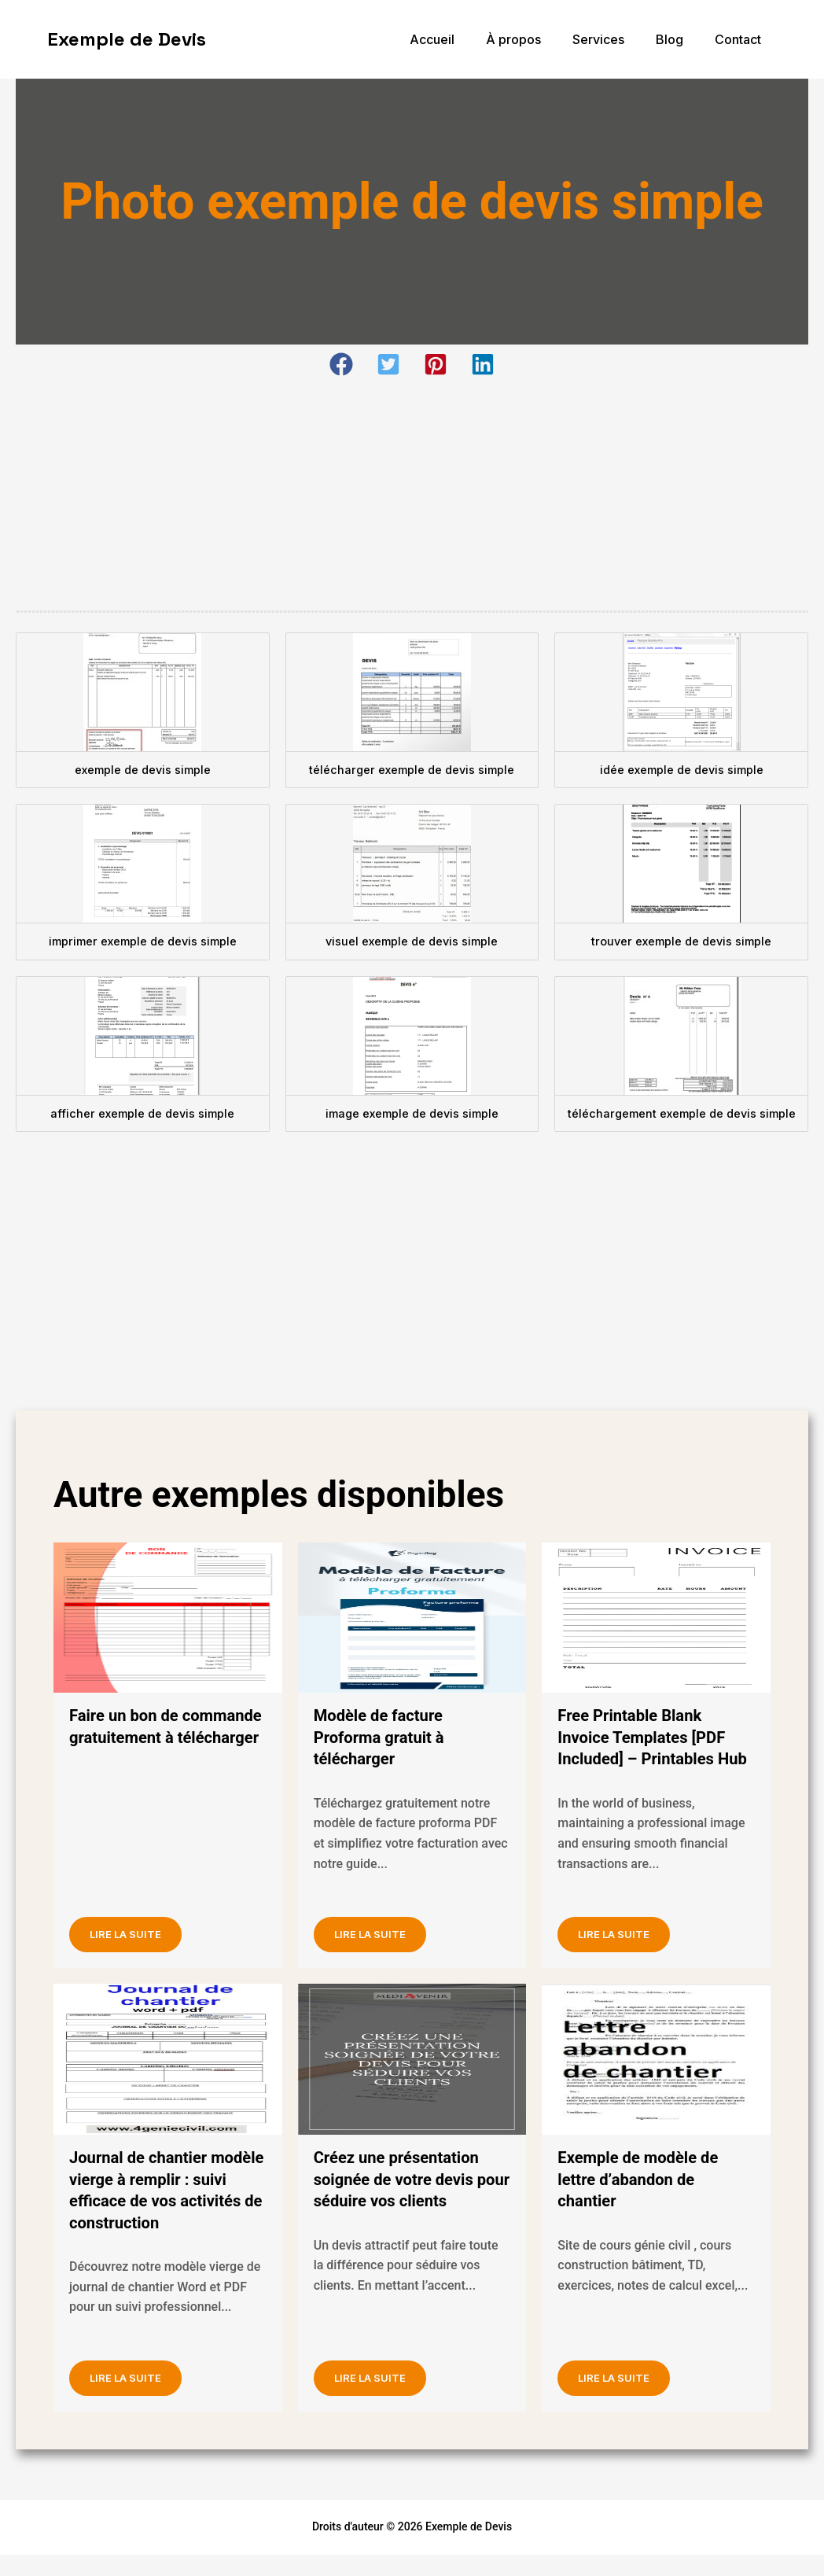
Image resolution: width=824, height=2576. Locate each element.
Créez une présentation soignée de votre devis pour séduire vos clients (406, 2200)
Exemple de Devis (126, 39)
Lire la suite (139, 1951)
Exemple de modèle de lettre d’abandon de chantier (645, 2200)
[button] (341, 364)
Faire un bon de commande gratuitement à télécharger (165, 1736)
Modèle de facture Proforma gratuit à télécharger (385, 1736)
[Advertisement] (412, 494)
